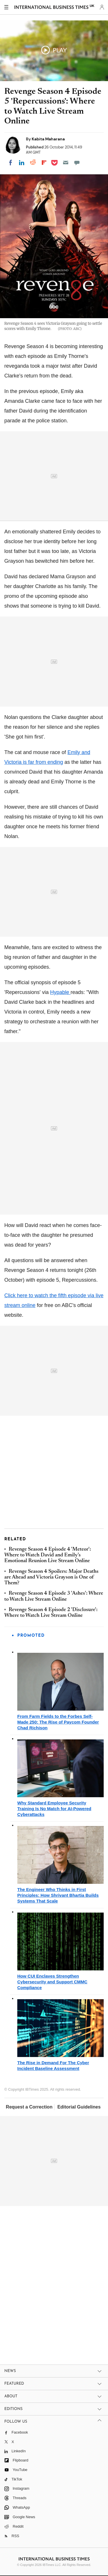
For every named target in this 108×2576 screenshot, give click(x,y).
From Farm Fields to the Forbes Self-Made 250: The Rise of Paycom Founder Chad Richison (58, 1722)
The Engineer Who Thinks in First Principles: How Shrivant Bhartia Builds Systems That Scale (58, 1895)
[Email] (65, 162)
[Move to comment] (77, 162)
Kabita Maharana (48, 139)
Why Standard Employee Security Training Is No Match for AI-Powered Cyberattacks (54, 1808)
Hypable (60, 992)
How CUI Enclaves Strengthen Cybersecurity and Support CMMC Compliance (52, 1982)
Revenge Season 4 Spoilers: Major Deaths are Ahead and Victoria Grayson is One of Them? (51, 1577)
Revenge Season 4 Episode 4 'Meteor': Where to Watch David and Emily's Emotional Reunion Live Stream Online (47, 1555)
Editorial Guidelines (79, 2106)
